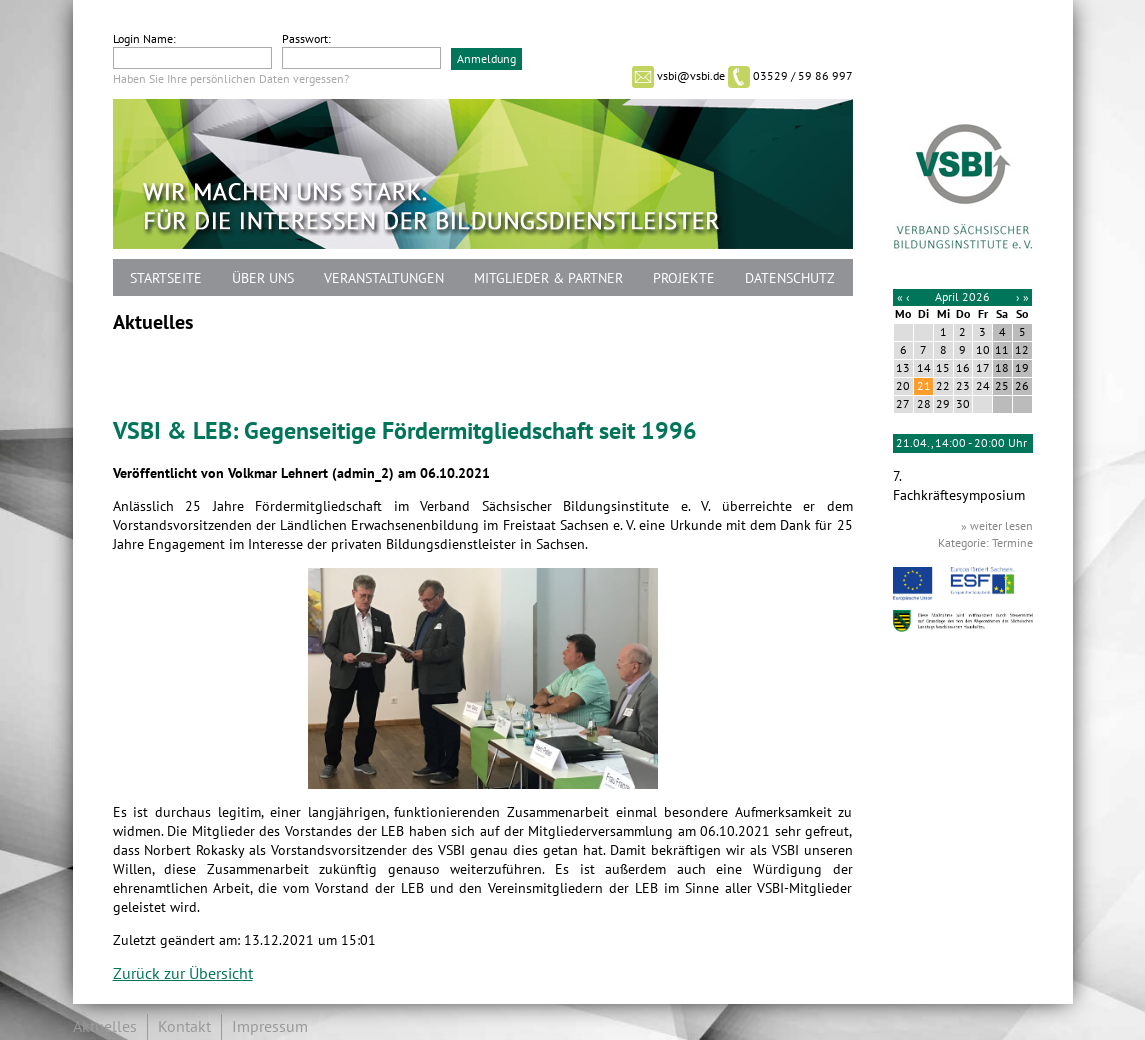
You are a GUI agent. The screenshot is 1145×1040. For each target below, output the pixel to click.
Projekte (684, 278)
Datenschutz (790, 278)
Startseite (166, 278)
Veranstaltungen (384, 278)
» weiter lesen (997, 526)
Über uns (263, 278)
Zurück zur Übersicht (183, 974)
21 (924, 386)
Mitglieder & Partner (548, 278)
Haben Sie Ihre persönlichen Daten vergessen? (231, 79)
